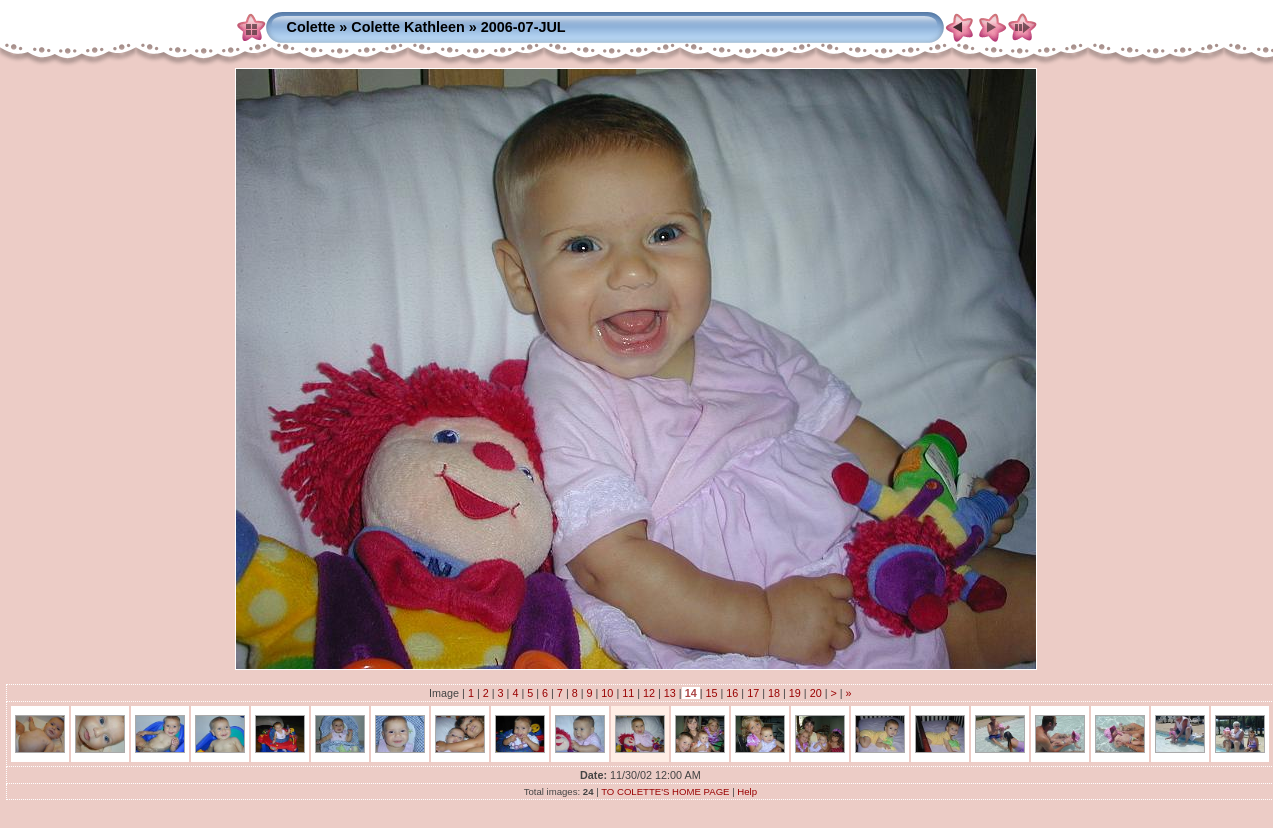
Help (747, 791)
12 (649, 693)
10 (607, 693)
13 (670, 693)
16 (732, 693)
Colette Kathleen (408, 27)
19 (795, 693)
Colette (310, 27)
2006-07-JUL (523, 27)
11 (628, 693)
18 (774, 693)
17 (753, 693)
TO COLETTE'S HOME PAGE (665, 791)
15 (712, 693)
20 (816, 693)
